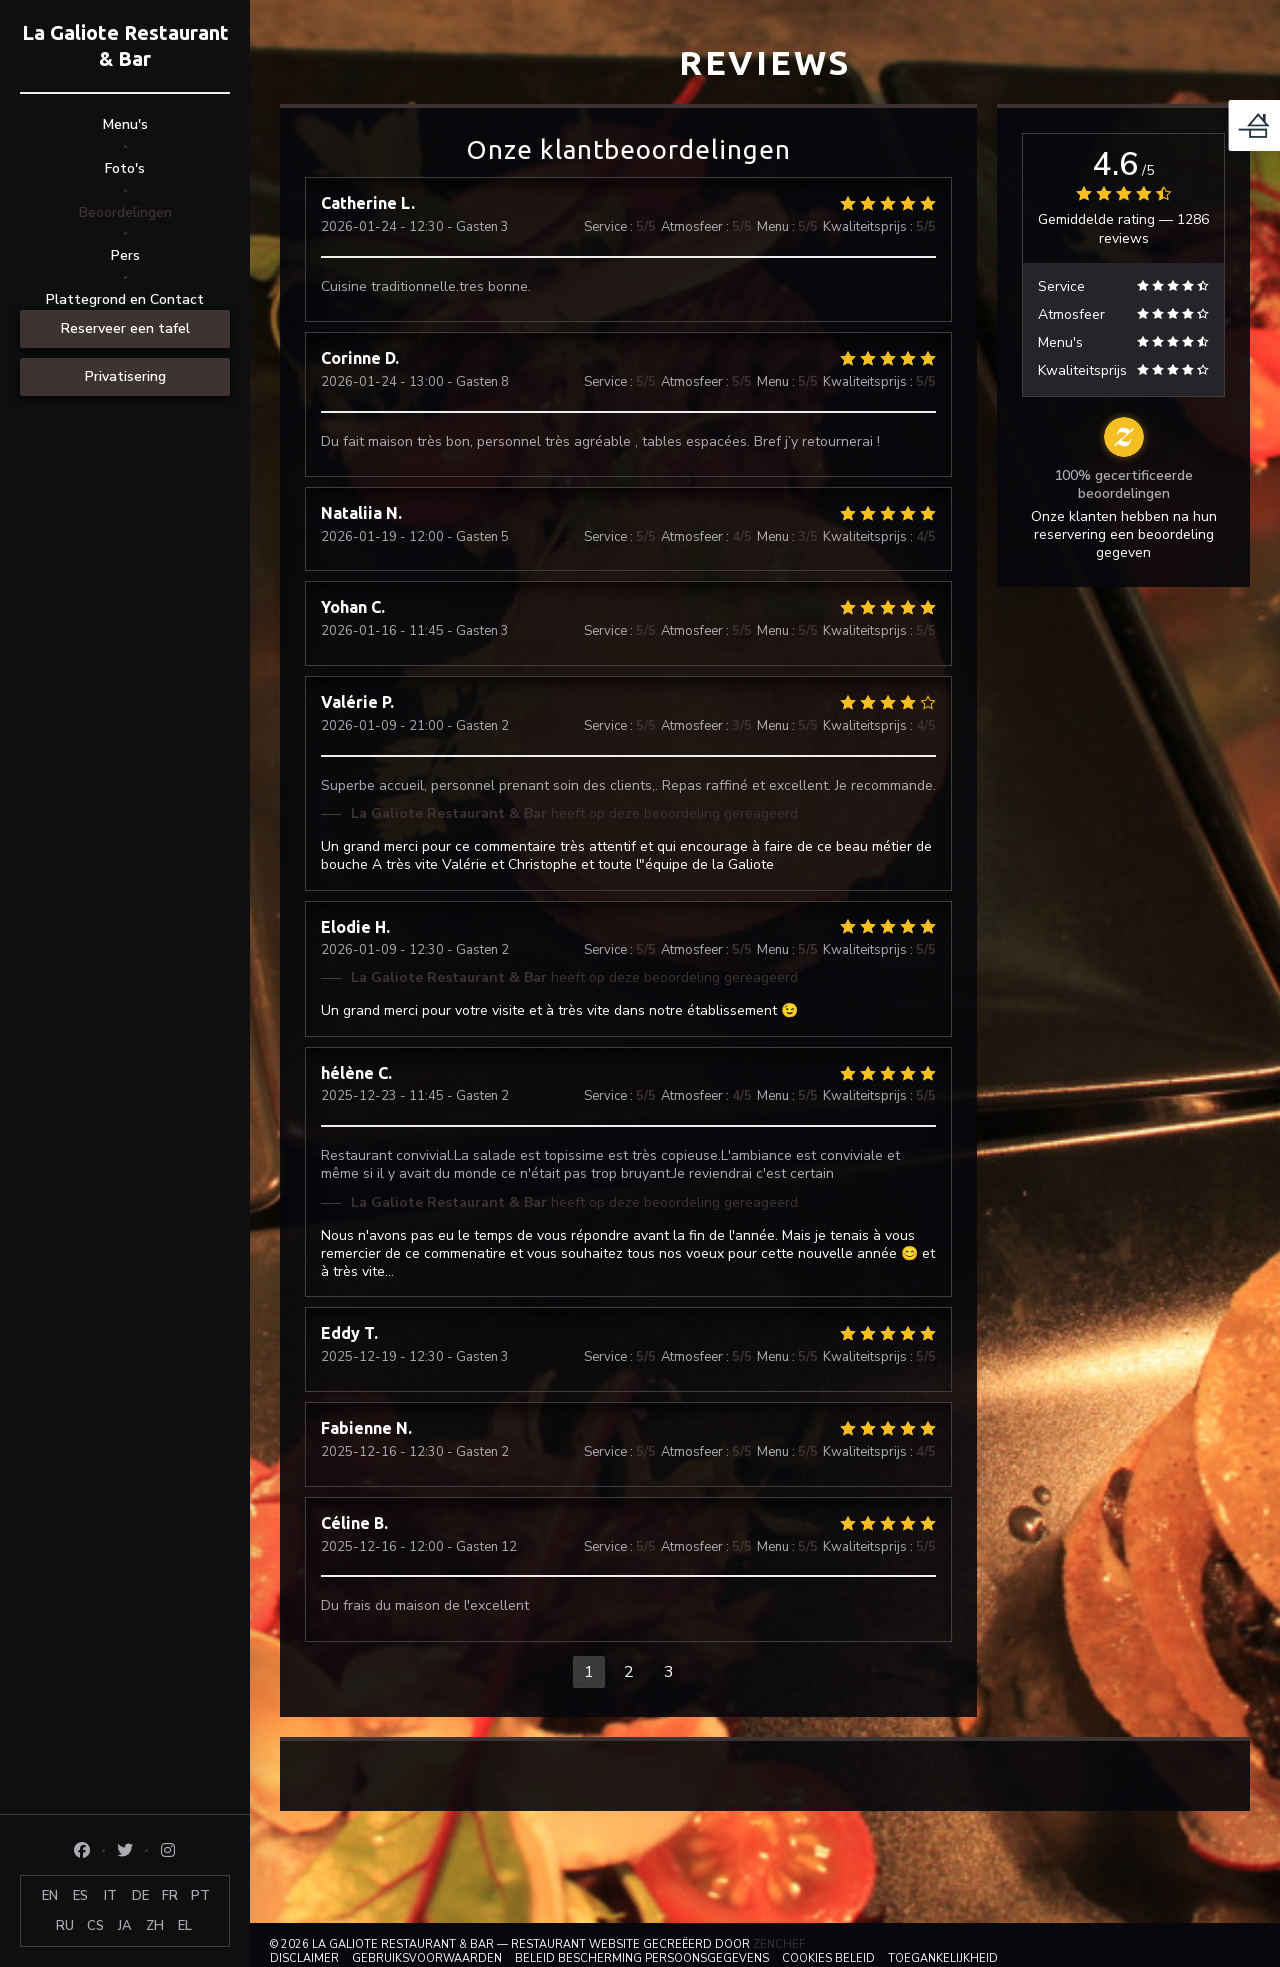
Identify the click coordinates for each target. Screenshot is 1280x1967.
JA (125, 1926)
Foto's (125, 168)
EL (185, 1926)
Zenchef (779, 1944)
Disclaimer (304, 1958)
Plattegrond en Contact (125, 299)
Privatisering (125, 376)
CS (95, 1926)
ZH (155, 1926)
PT (200, 1896)
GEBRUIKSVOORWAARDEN (427, 1958)
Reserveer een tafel (125, 328)
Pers (125, 255)
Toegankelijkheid (943, 1958)
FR (170, 1896)
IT (110, 1896)
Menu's (125, 124)
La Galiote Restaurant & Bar (125, 45)
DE (140, 1896)
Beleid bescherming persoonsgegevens (642, 1958)
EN (50, 1896)
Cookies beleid (828, 1958)
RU (65, 1926)
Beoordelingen (125, 212)
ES (80, 1896)
